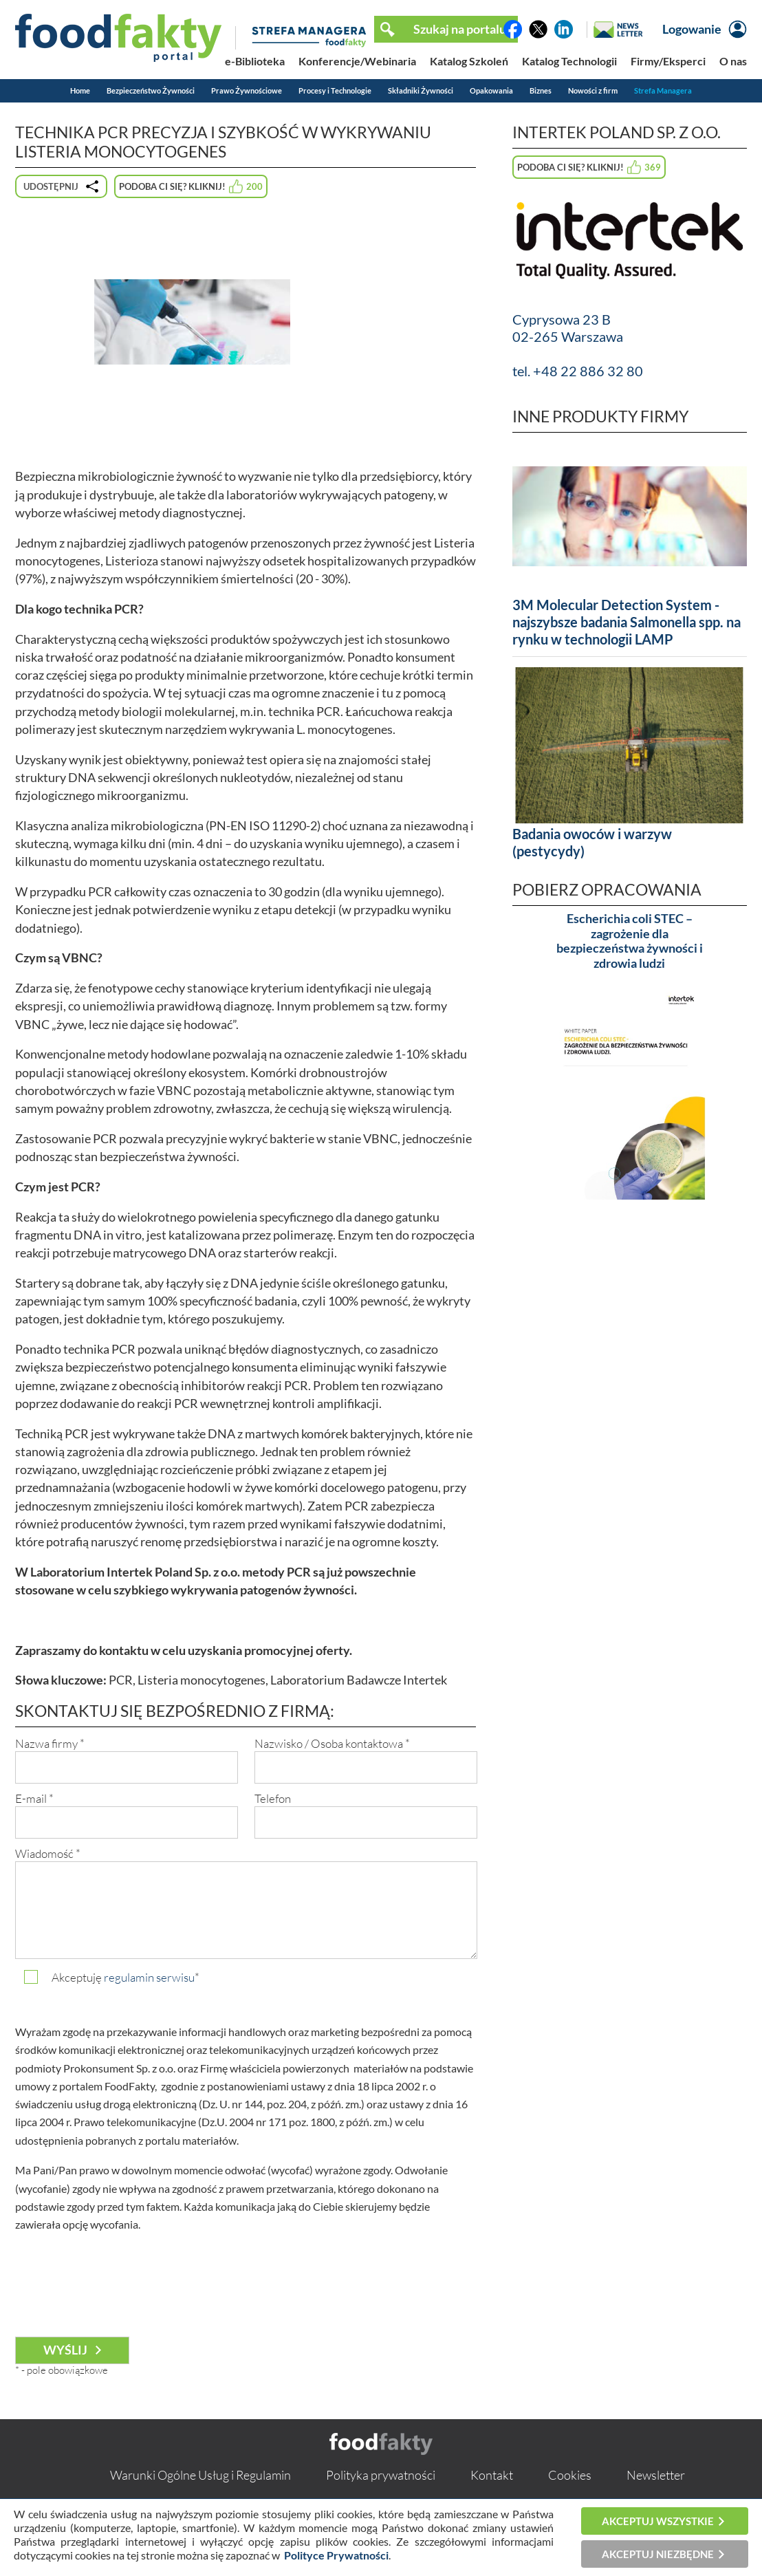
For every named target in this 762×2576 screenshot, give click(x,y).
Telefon (272, 1798)
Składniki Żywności (420, 90)
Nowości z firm (593, 90)
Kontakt (491, 2474)
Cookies (569, 2474)
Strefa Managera (663, 90)
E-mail (34, 1798)
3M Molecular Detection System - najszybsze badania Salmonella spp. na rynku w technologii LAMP (626, 621)
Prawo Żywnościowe (246, 90)
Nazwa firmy (50, 1743)
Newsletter (656, 2474)
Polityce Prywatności (336, 2555)
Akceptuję (125, 1977)
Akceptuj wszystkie (658, 2521)
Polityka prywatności (380, 2474)
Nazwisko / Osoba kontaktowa (332, 1743)
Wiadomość (47, 1853)
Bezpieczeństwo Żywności (151, 90)
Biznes (541, 90)
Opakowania (491, 90)
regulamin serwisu (149, 1977)
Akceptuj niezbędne (658, 2554)
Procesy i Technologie (334, 90)
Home (80, 90)
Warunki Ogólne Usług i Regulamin (200, 2474)
